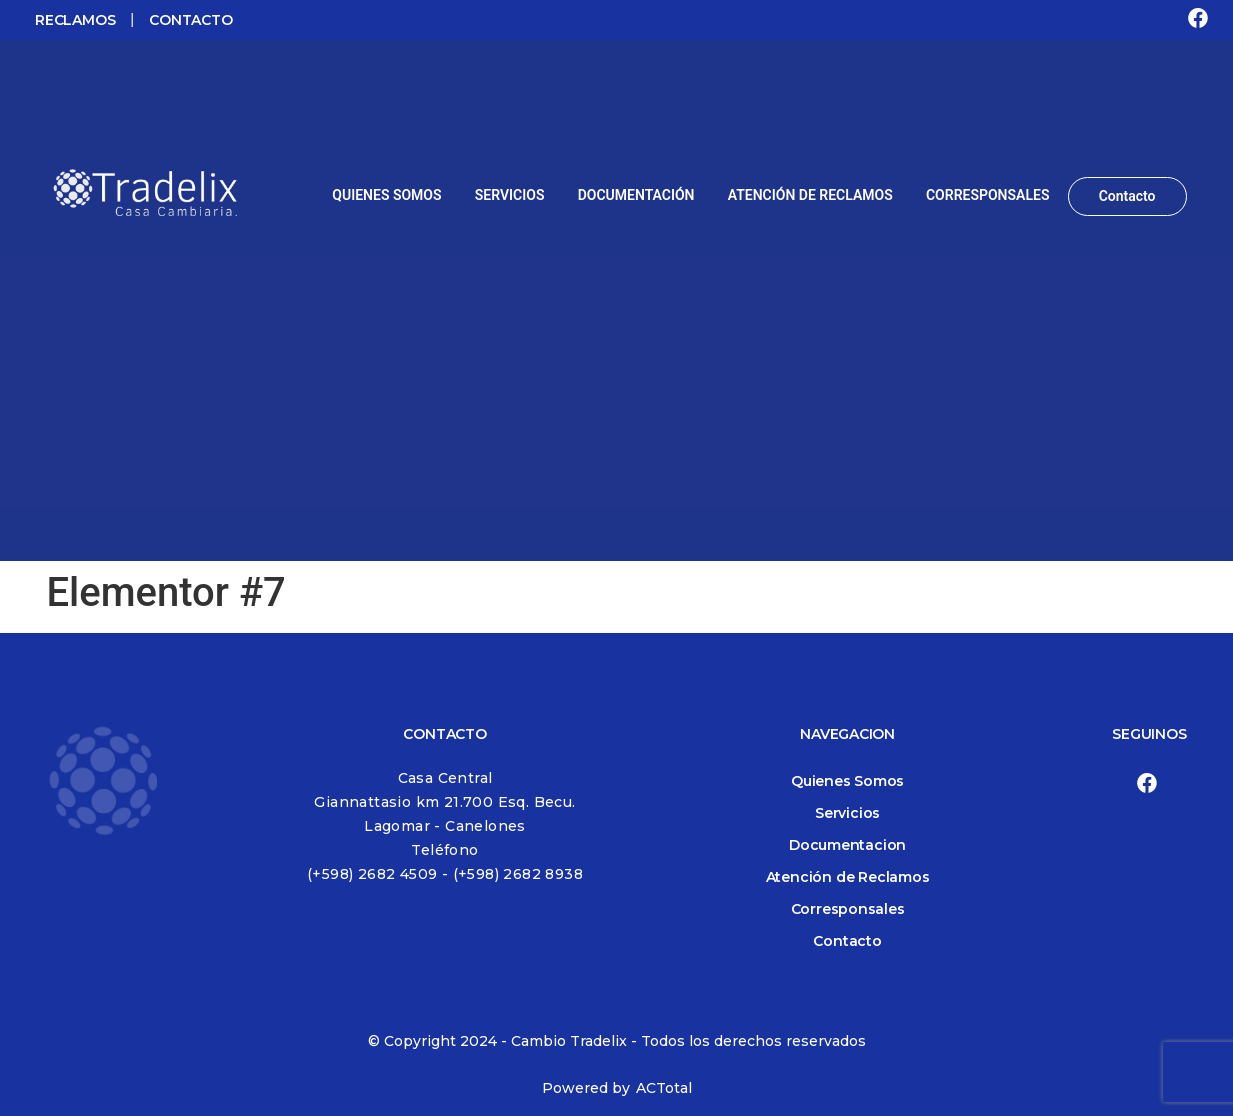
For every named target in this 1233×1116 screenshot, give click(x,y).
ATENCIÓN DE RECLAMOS (810, 195)
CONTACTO (190, 20)
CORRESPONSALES (987, 195)
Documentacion (847, 845)
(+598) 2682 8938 (518, 874)
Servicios (847, 813)
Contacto (1127, 196)
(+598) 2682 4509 (372, 874)
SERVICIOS (510, 195)
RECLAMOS (75, 20)
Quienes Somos (847, 781)
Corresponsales (848, 909)
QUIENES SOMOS (386, 195)
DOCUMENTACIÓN (636, 195)
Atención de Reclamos (848, 877)
